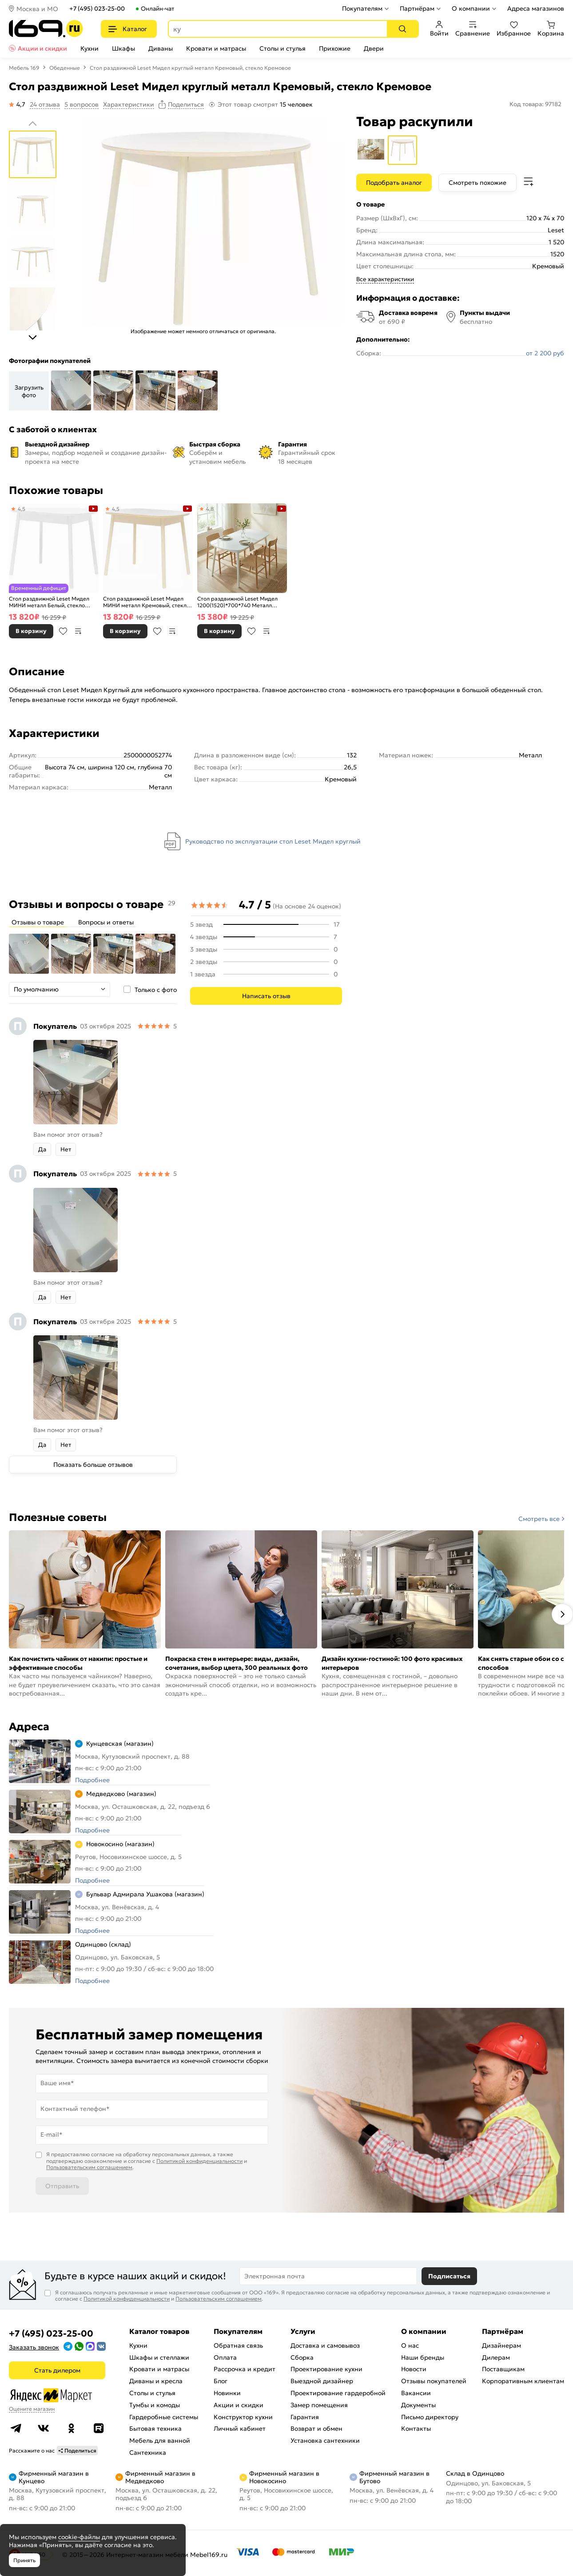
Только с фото (156, 990)
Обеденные (64, 67)
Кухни (89, 48)
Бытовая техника (155, 2429)
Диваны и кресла (156, 2381)
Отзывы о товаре (38, 922)
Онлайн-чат (157, 8)
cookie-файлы (79, 2537)
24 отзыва (45, 104)
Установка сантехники (325, 2441)
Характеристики (128, 104)
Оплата (225, 2357)
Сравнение (472, 28)
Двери (374, 48)
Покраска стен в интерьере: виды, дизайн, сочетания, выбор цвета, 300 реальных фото (236, 1663)
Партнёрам (417, 8)
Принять (24, 2560)
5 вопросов (81, 104)
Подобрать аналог (394, 183)
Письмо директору (429, 2417)
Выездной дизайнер (321, 2381)
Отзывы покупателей (433, 2381)
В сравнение (78, 631)
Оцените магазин (32, 2408)
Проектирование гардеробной (338, 2393)
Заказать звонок (34, 2347)
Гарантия (304, 2417)
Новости (413, 2369)
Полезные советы (58, 1517)
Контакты (416, 2429)
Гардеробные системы (163, 2417)
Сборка (302, 2357)
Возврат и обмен (316, 2429)
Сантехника (147, 2453)
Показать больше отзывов (93, 1465)
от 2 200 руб (545, 353)
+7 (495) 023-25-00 (97, 8)
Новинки (227, 2393)
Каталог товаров (159, 2331)
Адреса (29, 1726)
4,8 (210, 509)
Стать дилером (57, 2370)
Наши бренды (422, 2357)
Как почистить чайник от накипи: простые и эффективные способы (78, 1663)
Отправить (62, 2186)
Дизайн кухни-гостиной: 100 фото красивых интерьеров (392, 1663)
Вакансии (416, 2393)
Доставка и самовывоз (325, 2345)
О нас (410, 2345)
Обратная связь (238, 2345)
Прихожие (334, 48)
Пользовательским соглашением (89, 2167)
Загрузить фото (29, 391)
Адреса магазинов (535, 8)
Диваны (160, 48)
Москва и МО (37, 9)
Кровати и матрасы (216, 48)
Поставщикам (503, 2369)
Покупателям (362, 8)
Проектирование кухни (326, 2369)
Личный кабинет (240, 2429)
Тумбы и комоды (154, 2405)
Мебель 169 (24, 67)
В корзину (31, 631)
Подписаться (449, 2276)
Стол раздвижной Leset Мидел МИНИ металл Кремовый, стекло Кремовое (146, 602)
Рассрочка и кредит (244, 2369)
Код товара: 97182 (535, 104)
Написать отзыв (266, 996)
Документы (418, 2405)
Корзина (550, 28)
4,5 (21, 509)
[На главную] (46, 28)
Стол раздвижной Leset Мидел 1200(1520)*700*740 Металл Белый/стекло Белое (237, 602)
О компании (471, 8)
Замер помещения (319, 2405)
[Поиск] (402, 29)
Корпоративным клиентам (523, 2381)
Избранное (514, 28)
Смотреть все (539, 1519)
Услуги (302, 2331)
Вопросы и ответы (106, 922)
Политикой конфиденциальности (199, 2161)
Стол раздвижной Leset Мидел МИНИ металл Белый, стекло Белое (49, 602)
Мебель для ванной (159, 2441)
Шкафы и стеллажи (159, 2357)
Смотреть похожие (477, 183)
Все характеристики (385, 279)
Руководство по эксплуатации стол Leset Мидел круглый (273, 841)
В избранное (63, 631)
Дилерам (496, 2357)
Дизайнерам (501, 2345)
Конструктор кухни (243, 2417)
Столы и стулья (282, 48)
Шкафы (123, 48)
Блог (220, 2381)
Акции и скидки (42, 48)
